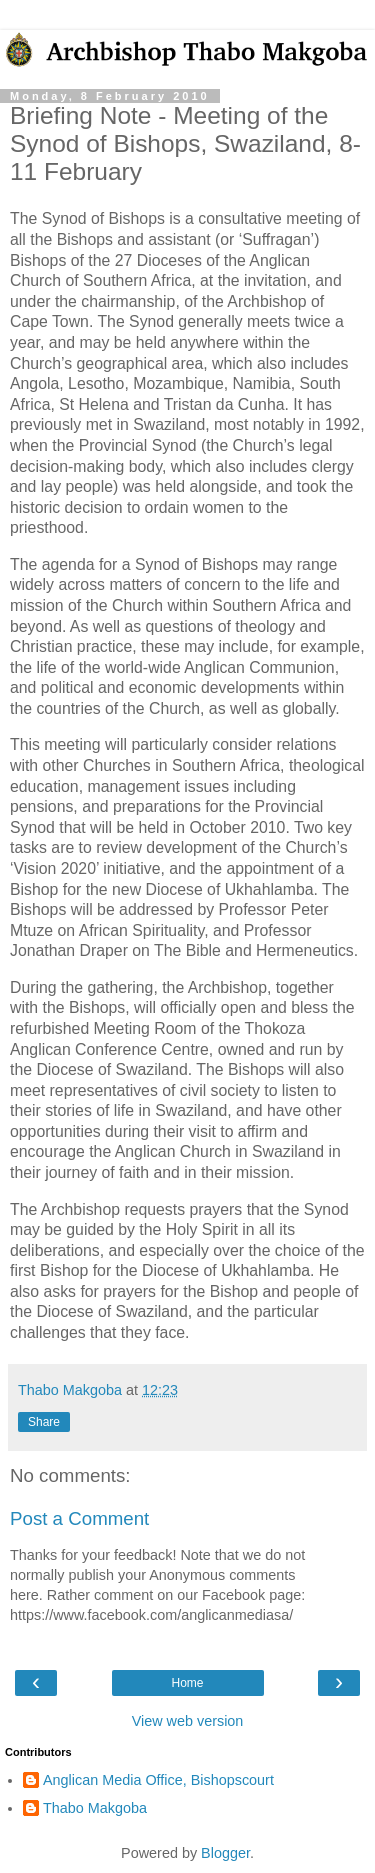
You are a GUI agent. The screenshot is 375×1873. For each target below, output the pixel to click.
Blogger (225, 1853)
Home (187, 1683)
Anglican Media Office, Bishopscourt (158, 1780)
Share (44, 1422)
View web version (188, 1721)
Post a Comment (79, 1518)
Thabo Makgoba (95, 1808)
